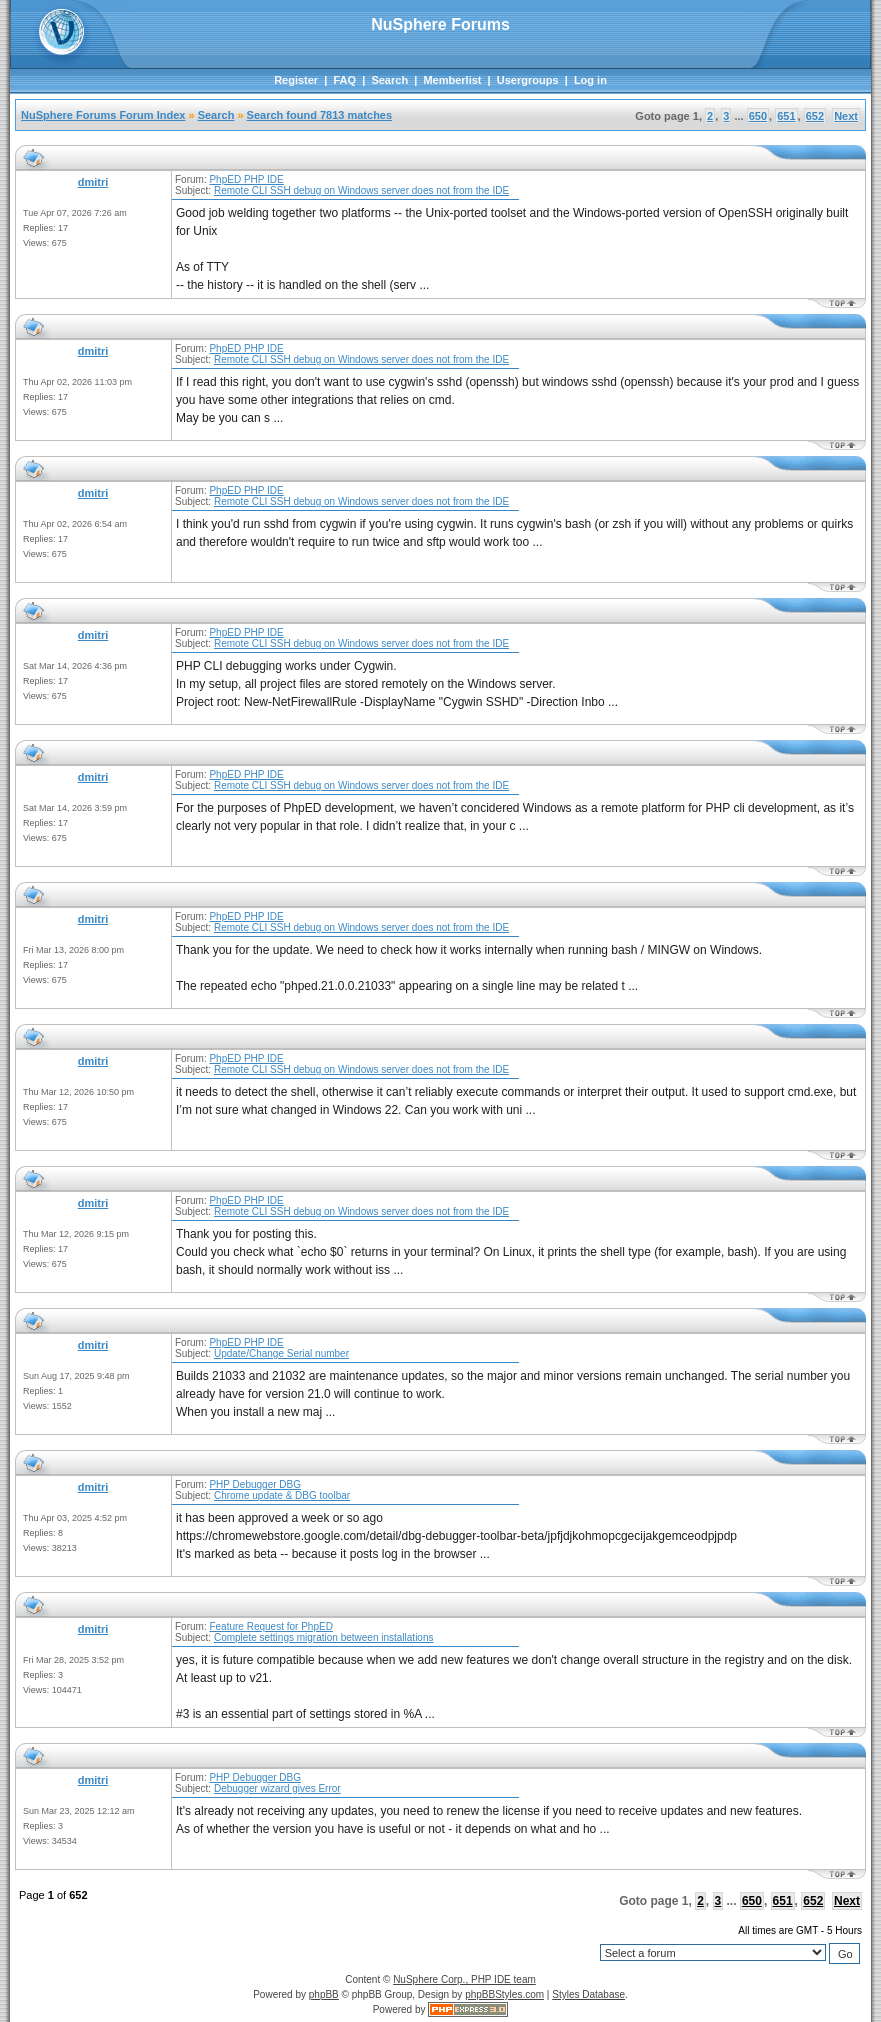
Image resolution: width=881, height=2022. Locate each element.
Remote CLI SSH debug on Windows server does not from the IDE (361, 190)
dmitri (93, 182)
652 (815, 116)
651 (786, 116)
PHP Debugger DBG (255, 1484)
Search (389, 80)
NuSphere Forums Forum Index (103, 115)
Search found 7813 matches (320, 115)
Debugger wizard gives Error (277, 1788)
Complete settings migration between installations (324, 1637)
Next (846, 116)
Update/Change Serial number (281, 1353)
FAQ (344, 80)
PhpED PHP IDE (246, 179)
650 (758, 116)
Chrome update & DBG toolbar (282, 1495)
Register (296, 80)
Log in (590, 80)
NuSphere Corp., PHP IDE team (464, 1979)
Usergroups (528, 80)
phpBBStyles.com (504, 1994)
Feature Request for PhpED (270, 1626)
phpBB (324, 1994)
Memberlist (452, 80)
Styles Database (588, 1994)
